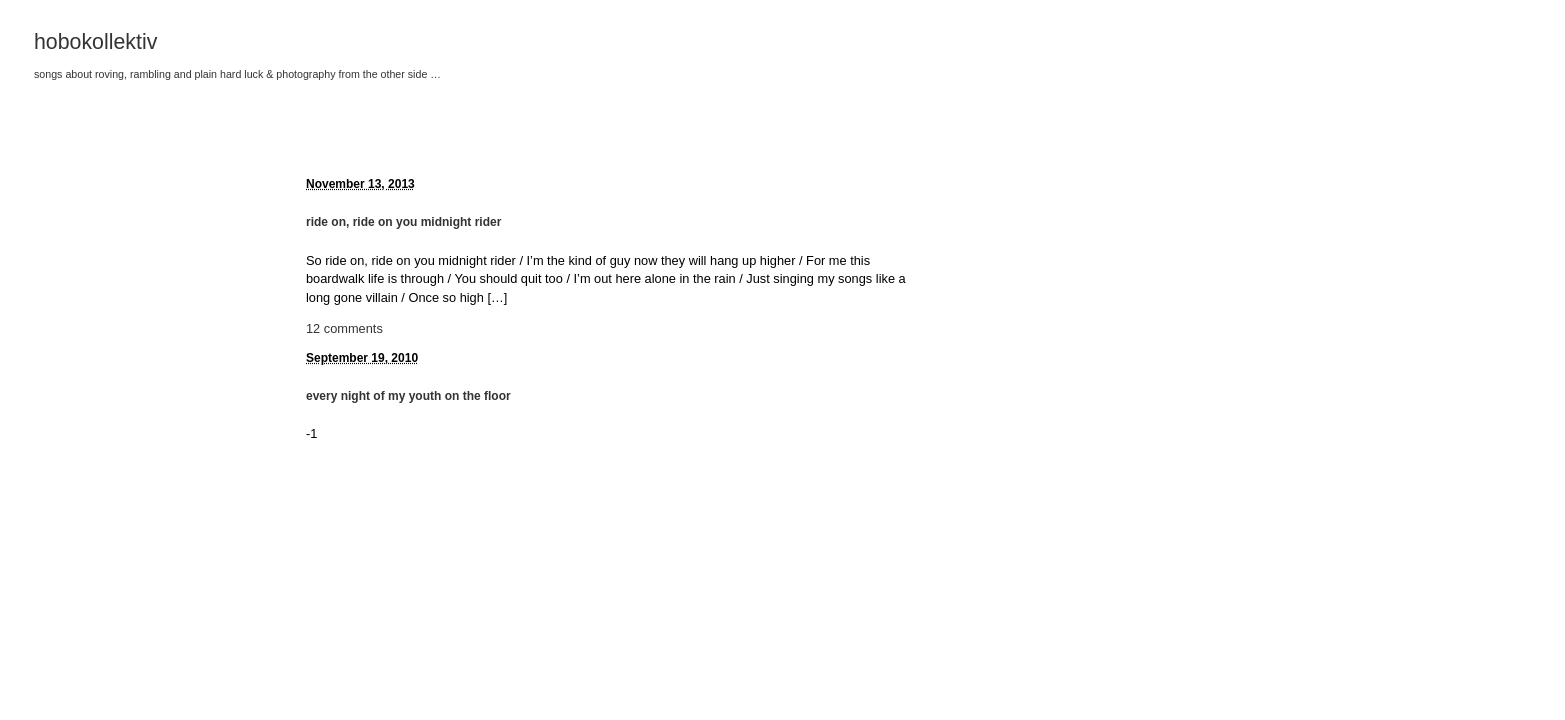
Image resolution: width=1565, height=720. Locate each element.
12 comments (344, 328)
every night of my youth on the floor (408, 396)
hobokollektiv (95, 42)
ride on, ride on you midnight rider (403, 222)
